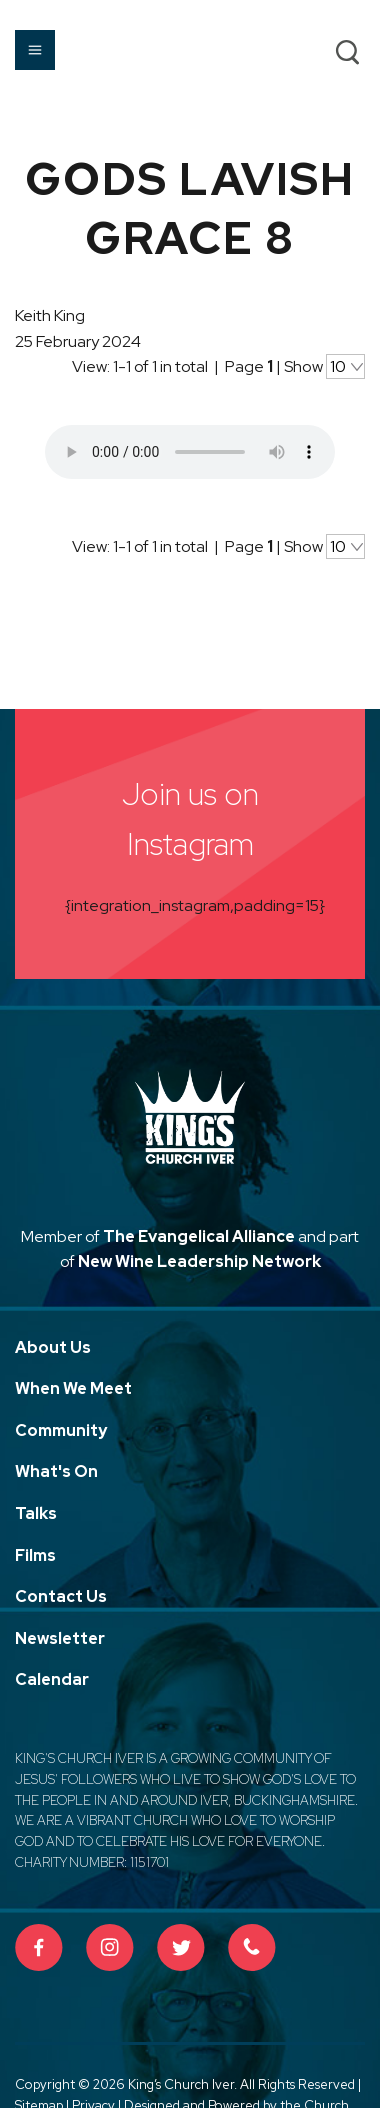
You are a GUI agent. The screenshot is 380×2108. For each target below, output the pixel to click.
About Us (53, 1347)
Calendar (52, 1679)
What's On (56, 1471)
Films (35, 1555)
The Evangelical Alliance (199, 1236)
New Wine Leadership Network (199, 1261)
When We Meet (73, 1388)
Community (61, 1430)
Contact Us (61, 1596)
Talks (36, 1513)
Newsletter (60, 1638)
